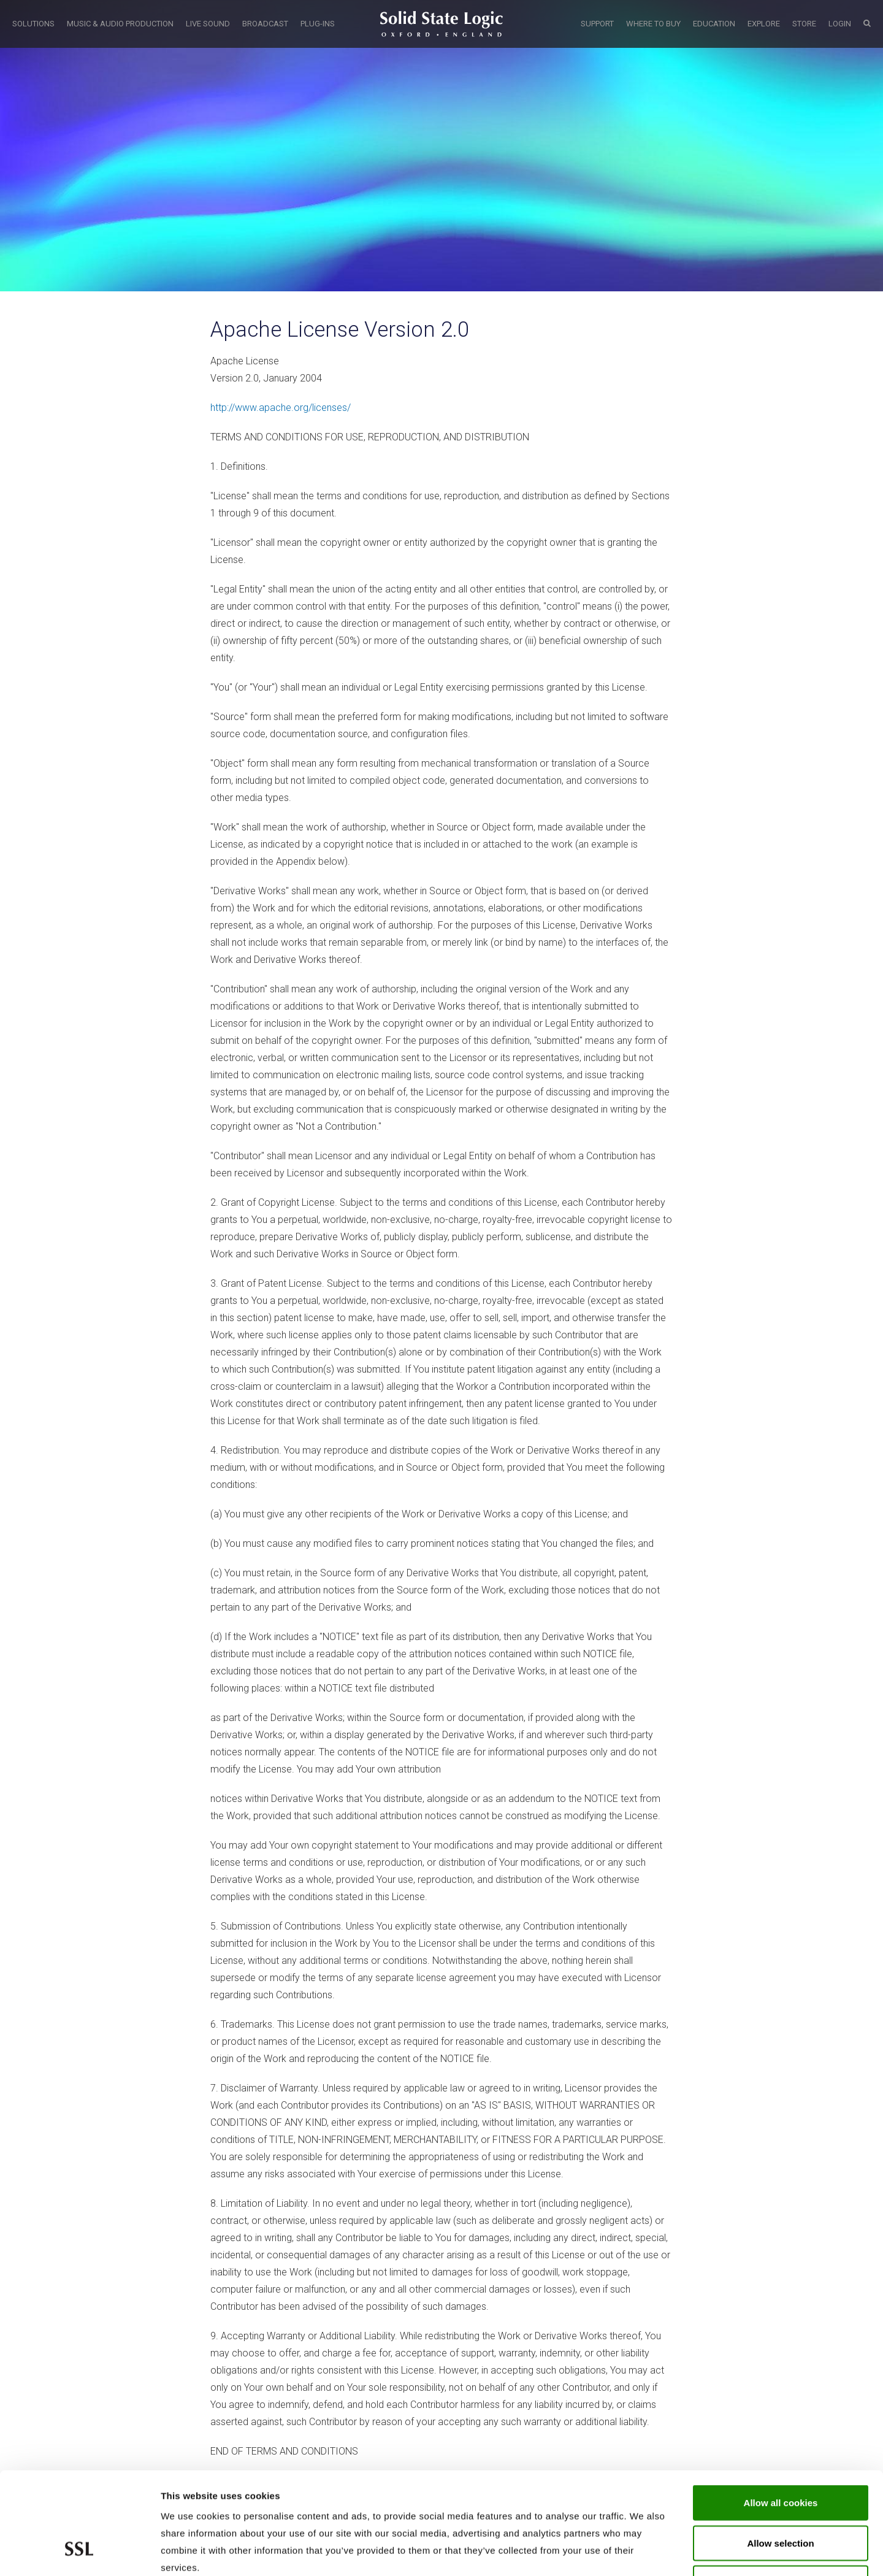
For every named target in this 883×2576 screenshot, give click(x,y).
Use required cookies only (781, 2495)
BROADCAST (265, 23)
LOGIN (839, 23)
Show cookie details (654, 2552)
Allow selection (780, 2455)
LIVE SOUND (208, 23)
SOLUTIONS (33, 23)
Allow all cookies (781, 2415)
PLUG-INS (317, 23)
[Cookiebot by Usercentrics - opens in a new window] (79, 2552)
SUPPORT (597, 23)
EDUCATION (714, 23)
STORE (804, 23)
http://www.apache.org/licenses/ (280, 407)
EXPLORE (763, 23)
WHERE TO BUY (653, 23)
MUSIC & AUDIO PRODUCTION (120, 23)
